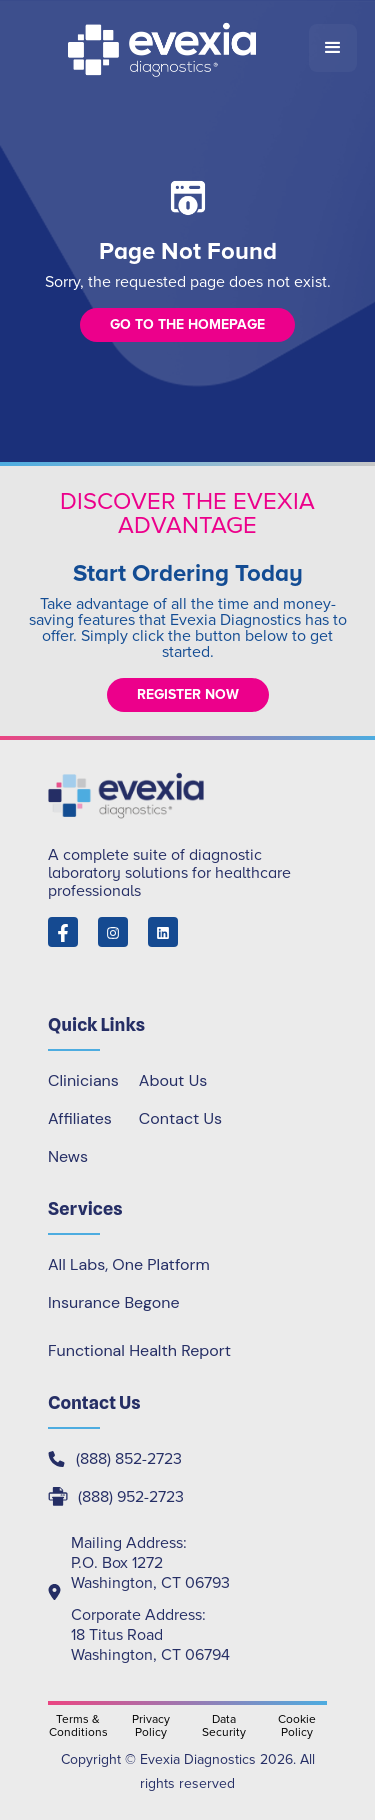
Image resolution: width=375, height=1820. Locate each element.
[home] (163, 48)
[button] (333, 48)
